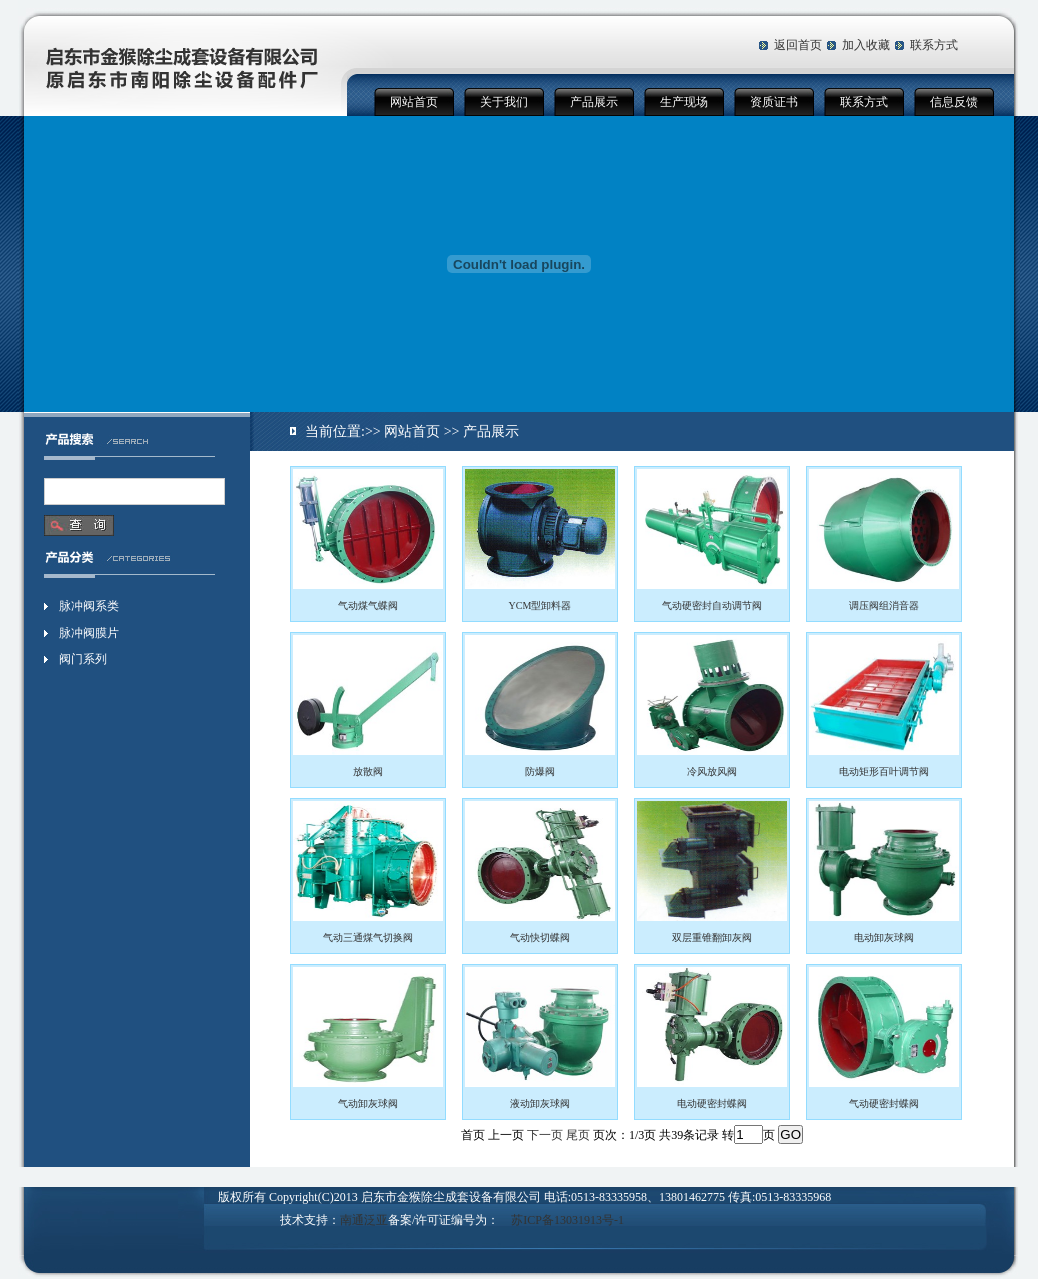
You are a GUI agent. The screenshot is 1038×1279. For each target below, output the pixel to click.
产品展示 (594, 102)
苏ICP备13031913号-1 (567, 1220)
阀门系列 (83, 659)
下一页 (545, 1135)
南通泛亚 (364, 1220)
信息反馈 (954, 102)
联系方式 (934, 45)
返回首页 (798, 45)
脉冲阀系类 (89, 606)
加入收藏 (866, 45)
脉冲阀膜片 (89, 633)
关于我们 (504, 102)
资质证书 (774, 102)
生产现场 (684, 102)
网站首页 (414, 102)
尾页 (578, 1135)
